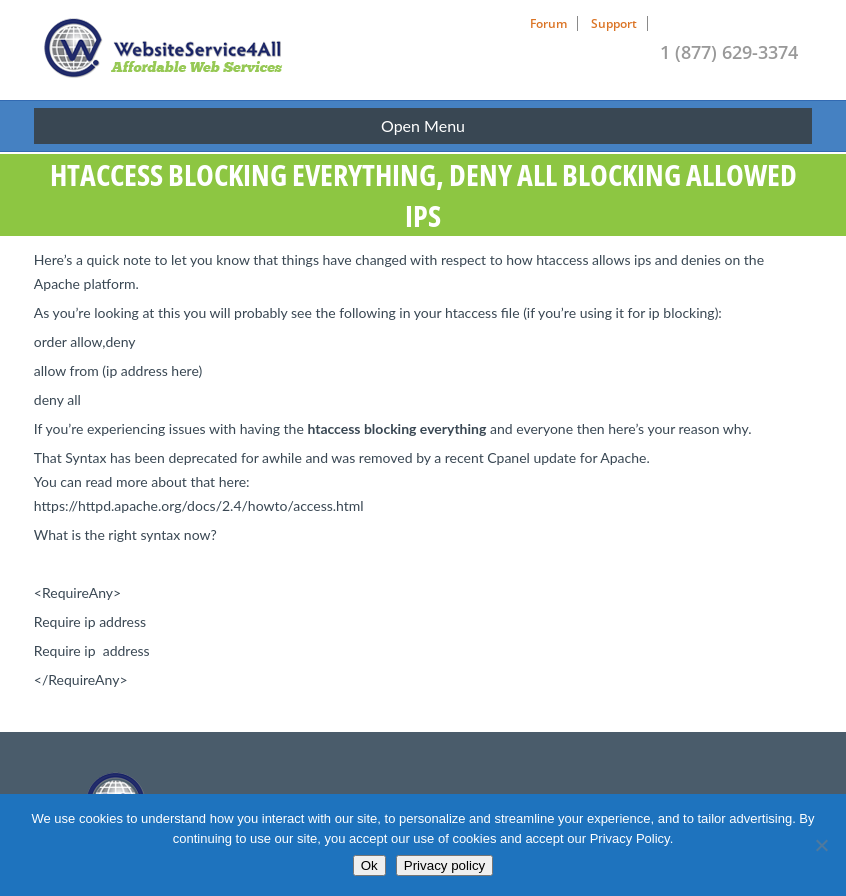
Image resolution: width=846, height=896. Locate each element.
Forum (548, 23)
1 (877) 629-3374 (729, 52)
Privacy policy (444, 865)
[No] (821, 845)
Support (614, 23)
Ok (369, 865)
